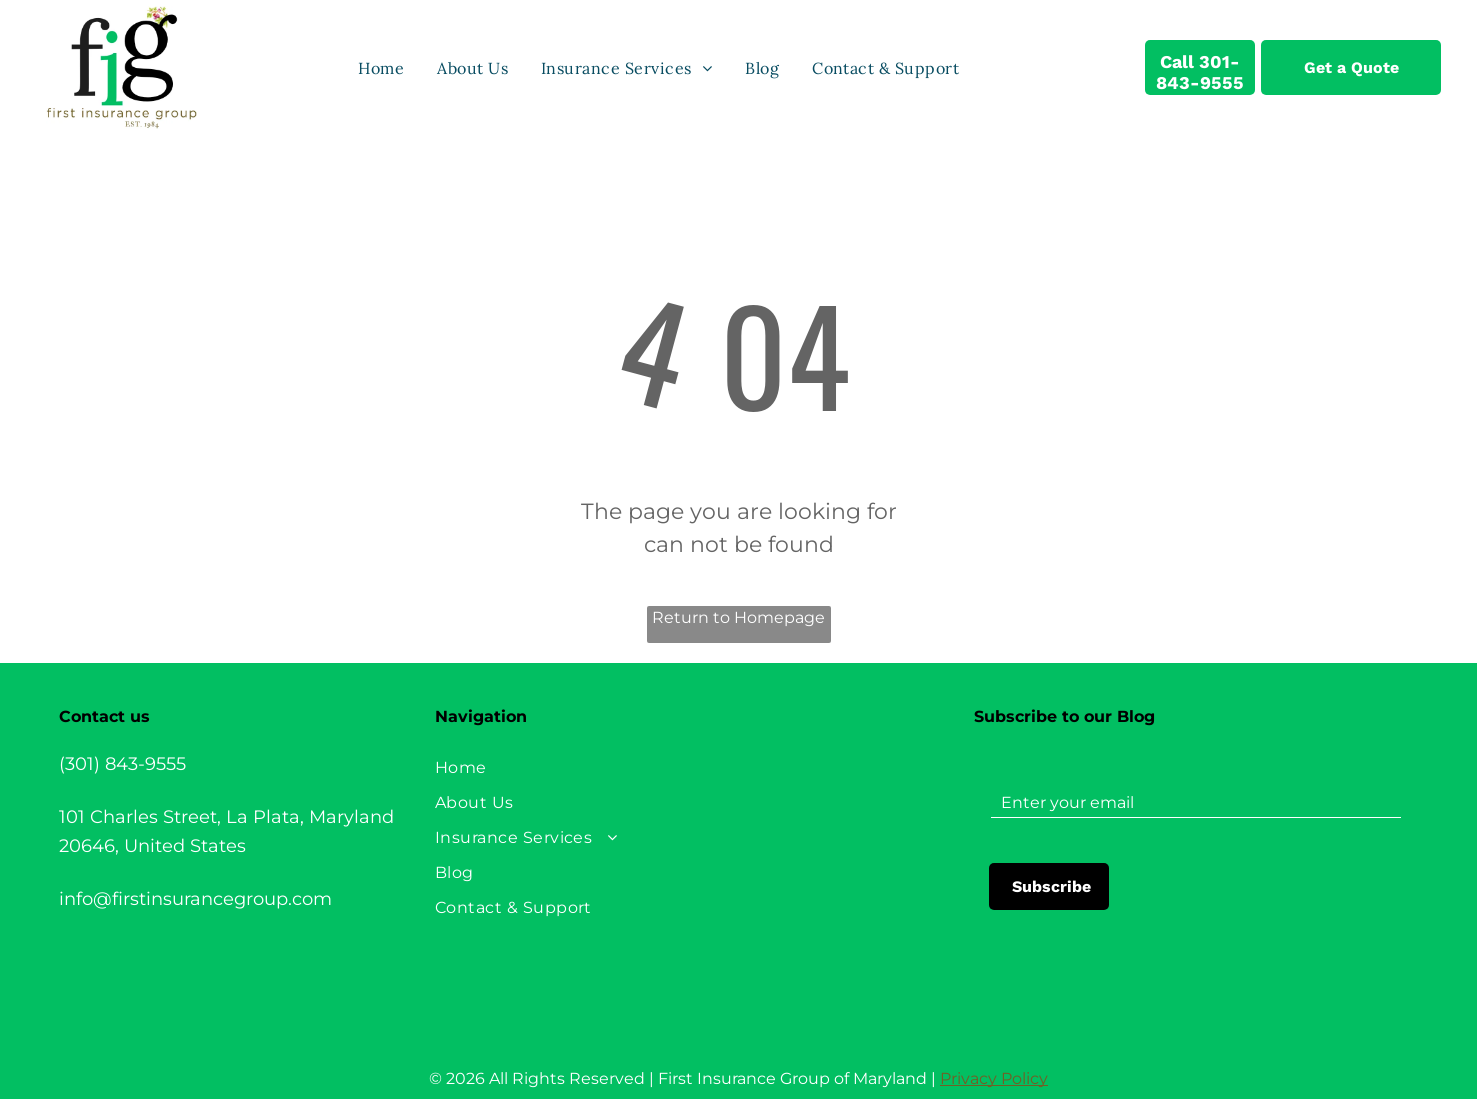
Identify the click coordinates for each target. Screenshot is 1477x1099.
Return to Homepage (738, 617)
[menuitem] (382, 67)
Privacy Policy (994, 1078)
